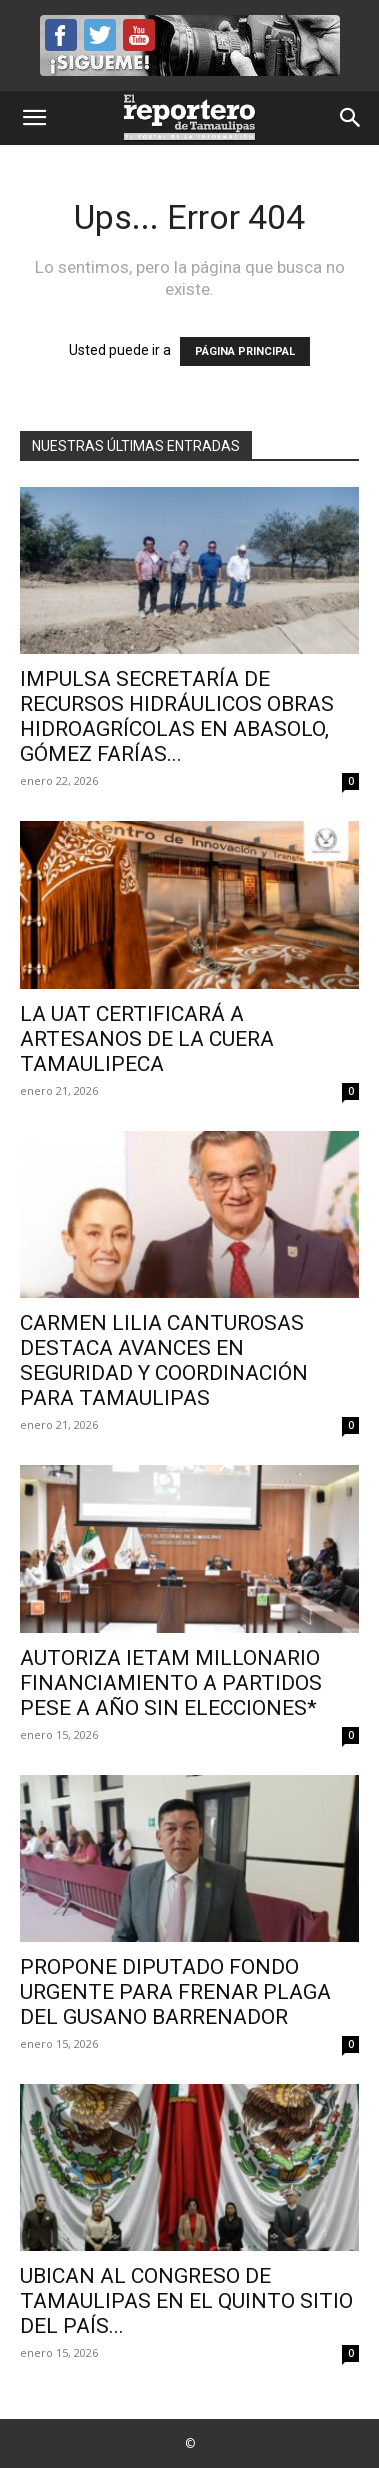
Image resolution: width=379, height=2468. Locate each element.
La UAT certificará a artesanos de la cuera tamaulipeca (147, 1039)
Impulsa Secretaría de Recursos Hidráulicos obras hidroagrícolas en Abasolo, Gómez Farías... (177, 716)
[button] (34, 118)
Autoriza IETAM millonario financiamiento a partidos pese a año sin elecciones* (171, 1683)
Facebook (61, 35)
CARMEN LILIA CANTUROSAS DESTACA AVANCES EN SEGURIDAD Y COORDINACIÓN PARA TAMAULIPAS (164, 1360)
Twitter (100, 35)
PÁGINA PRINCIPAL (245, 351)
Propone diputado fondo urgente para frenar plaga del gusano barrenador (175, 1992)
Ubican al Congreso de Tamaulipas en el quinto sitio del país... (186, 2301)
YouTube (139, 35)
